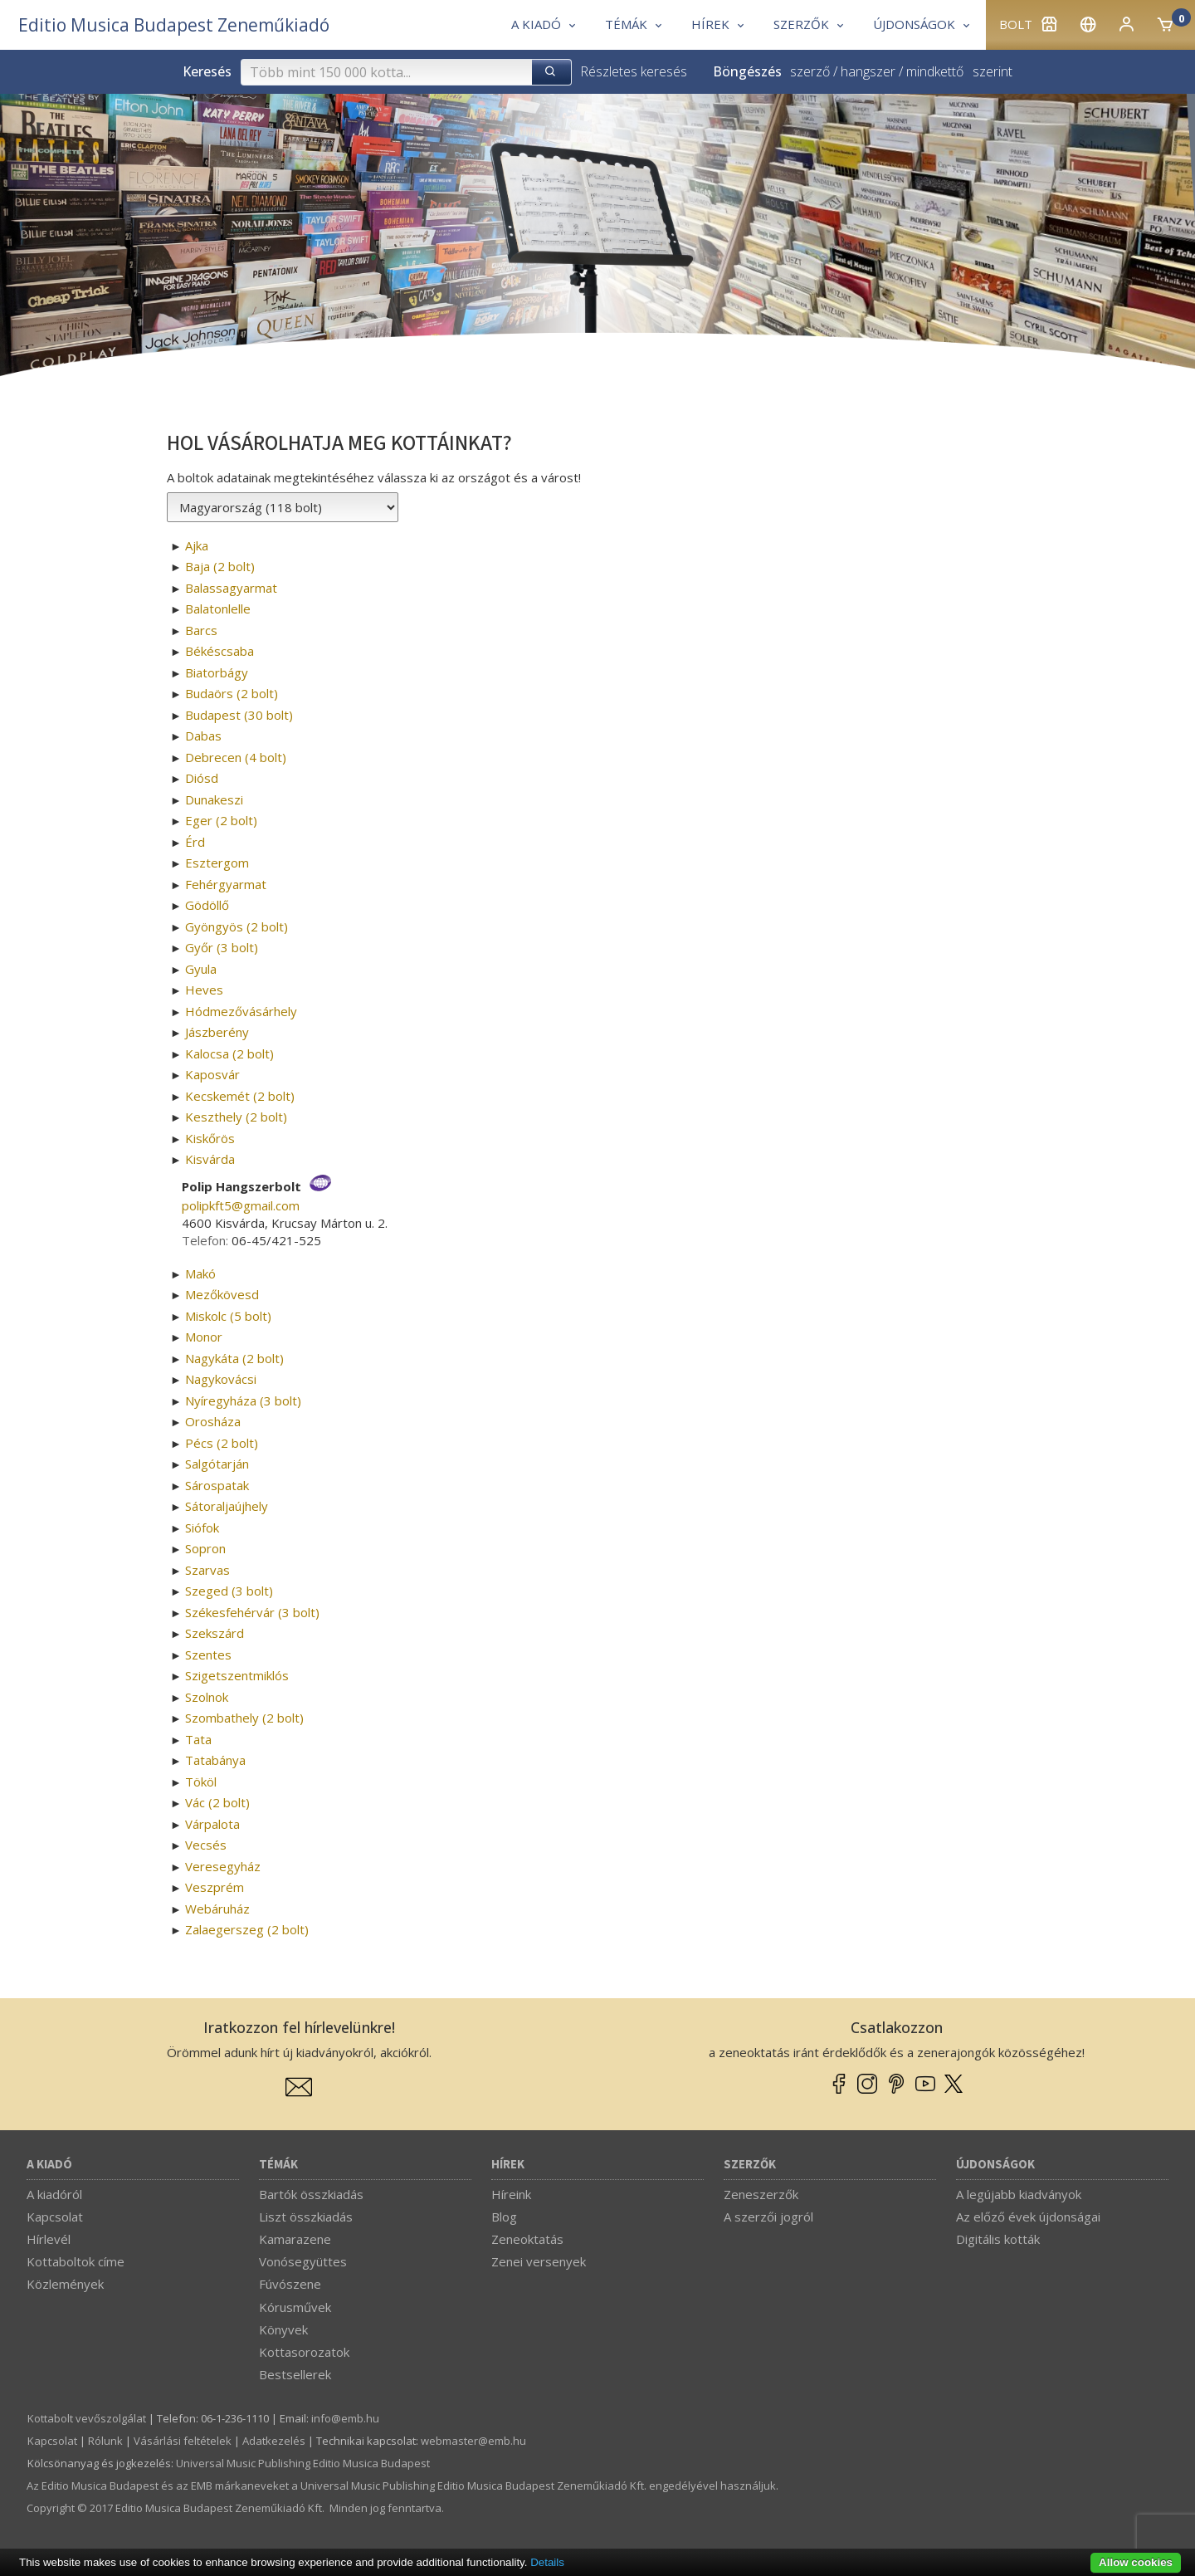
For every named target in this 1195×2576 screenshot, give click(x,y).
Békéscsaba (219, 651)
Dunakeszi (214, 799)
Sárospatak (217, 1485)
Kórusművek (295, 2307)
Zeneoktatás (527, 2239)
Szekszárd (214, 1633)
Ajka (196, 545)
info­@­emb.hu (345, 2418)
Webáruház (217, 1908)
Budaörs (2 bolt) (231, 693)
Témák (278, 2164)
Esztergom (217, 862)
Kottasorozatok (304, 2352)
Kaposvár (212, 1074)
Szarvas (207, 1570)
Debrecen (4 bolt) (235, 757)
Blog (504, 2216)
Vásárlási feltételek (183, 2440)
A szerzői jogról (768, 2216)
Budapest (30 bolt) (239, 714)
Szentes (208, 1654)
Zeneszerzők (761, 2194)
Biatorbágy (216, 672)
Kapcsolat (55, 2216)
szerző (810, 71)
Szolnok (206, 1697)
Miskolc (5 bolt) (228, 1316)
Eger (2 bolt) (221, 820)
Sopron (205, 1548)
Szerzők (750, 2164)
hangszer (868, 71)
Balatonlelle (218, 608)
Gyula (201, 969)
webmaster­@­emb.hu (473, 2440)
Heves (204, 989)
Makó (200, 1273)
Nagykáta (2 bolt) (234, 1358)
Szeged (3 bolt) (229, 1590)
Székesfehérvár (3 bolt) (252, 1612)
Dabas (203, 735)
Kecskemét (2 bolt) (240, 1096)
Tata (198, 1739)
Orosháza (213, 1421)
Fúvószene (290, 2283)
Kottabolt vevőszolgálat (86, 2418)
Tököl (201, 1781)
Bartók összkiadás (311, 2194)
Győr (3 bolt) (221, 947)
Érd (195, 841)
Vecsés (206, 1844)
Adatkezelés (273, 2440)
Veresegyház (223, 1866)
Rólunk (105, 2440)
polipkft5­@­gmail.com (241, 1205)
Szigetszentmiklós (237, 1675)
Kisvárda (210, 1159)
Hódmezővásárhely (241, 1011)
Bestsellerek (295, 2374)
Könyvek (283, 2329)
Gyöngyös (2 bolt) (236, 926)
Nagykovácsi (220, 1379)
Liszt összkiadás (306, 2216)
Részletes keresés (633, 71)
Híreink (511, 2194)
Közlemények (65, 2283)
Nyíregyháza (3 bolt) (243, 1400)
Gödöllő (207, 905)
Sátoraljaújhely (226, 1506)
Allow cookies (1136, 2562)
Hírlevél (49, 2239)
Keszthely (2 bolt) (236, 1116)
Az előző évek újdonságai (1028, 2216)
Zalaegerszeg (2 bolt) (247, 1929)
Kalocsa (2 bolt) (229, 1053)
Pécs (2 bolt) (221, 1443)
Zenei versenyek (538, 2261)
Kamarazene (295, 2239)
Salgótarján (217, 1463)
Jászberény (217, 1032)
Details (547, 2562)
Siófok (202, 1527)
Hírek (507, 2164)
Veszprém (214, 1887)
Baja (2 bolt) (220, 566)
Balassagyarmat (231, 587)
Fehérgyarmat (225, 884)
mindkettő (934, 71)
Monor (203, 1336)
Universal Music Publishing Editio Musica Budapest (303, 2463)
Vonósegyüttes (303, 2261)
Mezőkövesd (222, 1294)
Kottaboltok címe (75, 2261)
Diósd (201, 778)
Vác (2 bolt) (217, 1802)
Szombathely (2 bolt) (244, 1717)
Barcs (201, 630)
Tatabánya (215, 1760)
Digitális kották (998, 2239)
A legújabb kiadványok (1018, 2194)
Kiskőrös (210, 1138)
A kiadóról (54, 2194)
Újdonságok (995, 2164)
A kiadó (49, 2164)
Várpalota (212, 1824)
